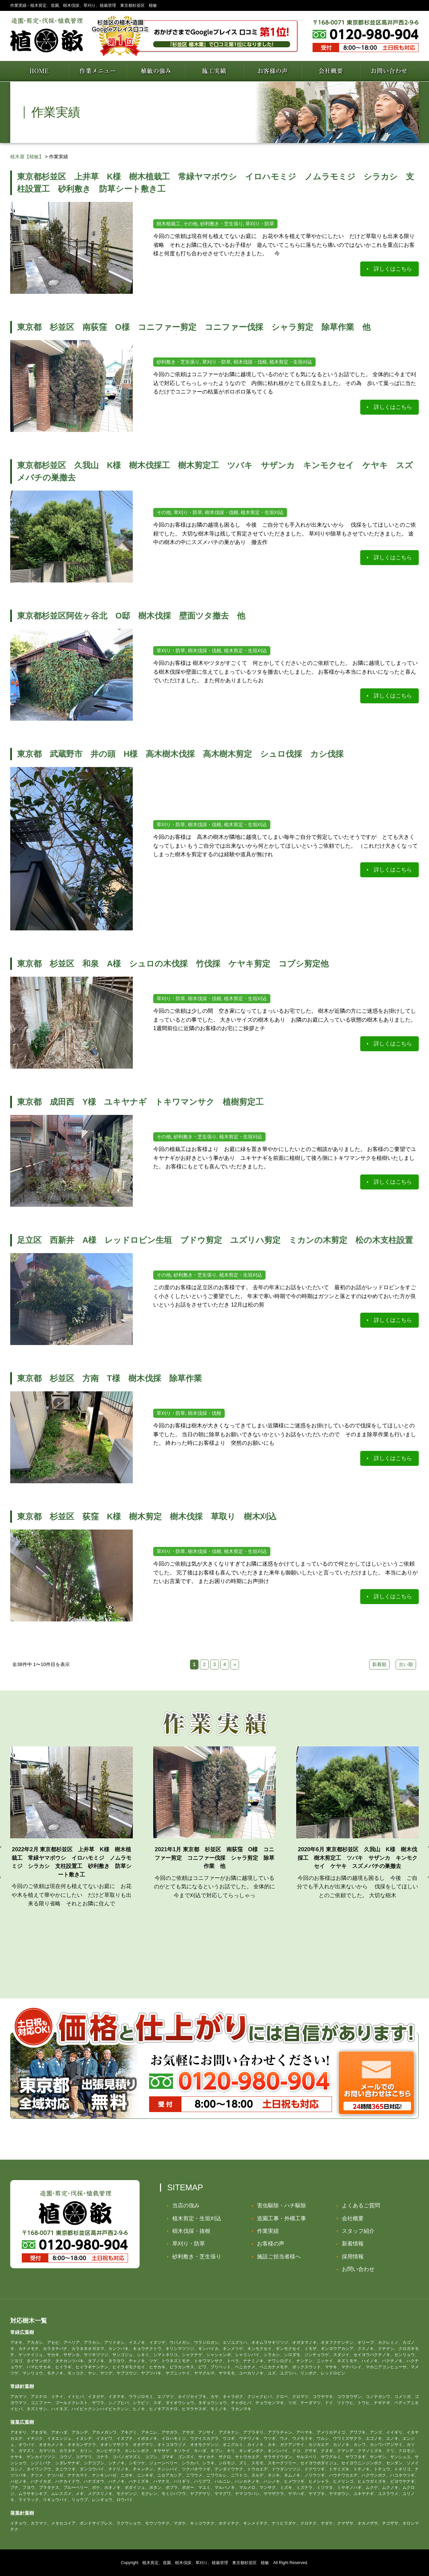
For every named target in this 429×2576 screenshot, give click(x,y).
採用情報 (353, 2256)
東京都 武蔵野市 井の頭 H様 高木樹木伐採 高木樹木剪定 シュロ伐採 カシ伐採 (180, 753)
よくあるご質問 (361, 2205)
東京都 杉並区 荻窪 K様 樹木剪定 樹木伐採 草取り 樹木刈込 (146, 1516)
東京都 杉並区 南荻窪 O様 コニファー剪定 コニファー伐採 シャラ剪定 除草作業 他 (193, 327)
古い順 (406, 1664)
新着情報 (353, 2244)
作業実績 (268, 2231)
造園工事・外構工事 (281, 2218)
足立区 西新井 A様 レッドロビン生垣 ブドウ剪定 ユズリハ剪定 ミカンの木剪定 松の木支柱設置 (215, 1240)
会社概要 (353, 2218)
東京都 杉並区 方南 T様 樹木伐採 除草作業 (109, 1378)
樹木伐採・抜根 (191, 2231)
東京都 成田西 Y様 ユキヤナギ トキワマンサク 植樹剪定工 (140, 1101)
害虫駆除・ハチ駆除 (281, 2205)
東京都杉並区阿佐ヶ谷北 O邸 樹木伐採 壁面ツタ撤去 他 (131, 615)
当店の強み (186, 2205)
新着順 (379, 1664)
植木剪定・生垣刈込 (196, 2218)
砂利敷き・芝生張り (196, 2256)
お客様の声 (270, 2244)
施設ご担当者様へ (279, 2256)
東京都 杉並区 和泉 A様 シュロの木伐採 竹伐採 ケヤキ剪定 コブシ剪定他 (177, 963)
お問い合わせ (358, 2269)
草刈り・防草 (188, 2244)
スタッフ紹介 (358, 2231)
